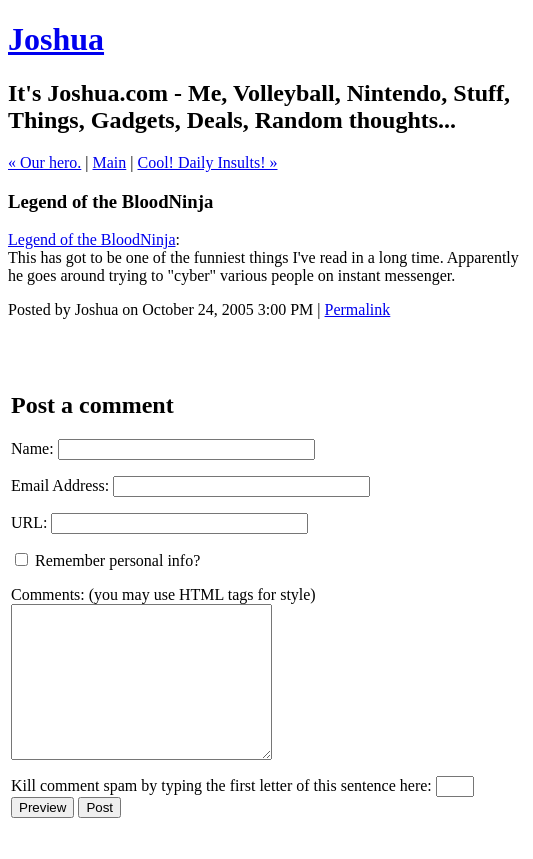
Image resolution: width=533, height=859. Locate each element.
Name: (32, 448)
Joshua (56, 39)
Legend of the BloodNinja (92, 239)
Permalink (358, 309)
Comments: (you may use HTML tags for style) (163, 594)
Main (110, 162)
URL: (29, 522)
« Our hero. (44, 162)
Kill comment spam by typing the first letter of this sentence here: (221, 815)
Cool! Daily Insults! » (208, 162)
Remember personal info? (107, 560)
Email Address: (60, 485)
